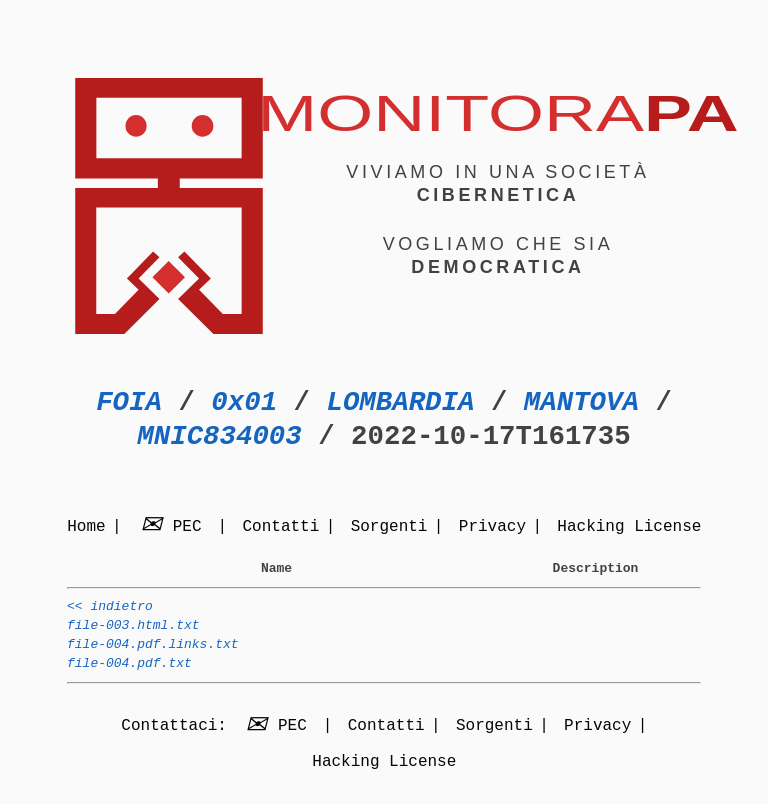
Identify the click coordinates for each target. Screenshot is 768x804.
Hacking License (629, 528)
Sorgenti (389, 528)
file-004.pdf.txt (129, 678)
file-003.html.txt (133, 634)
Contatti (280, 528)
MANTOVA (581, 402)
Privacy (492, 528)
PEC (174, 528)
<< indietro (110, 612)
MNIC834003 (219, 436)
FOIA (129, 402)
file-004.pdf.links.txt (153, 656)
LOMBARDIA (400, 402)
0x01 (244, 402)
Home (86, 528)
